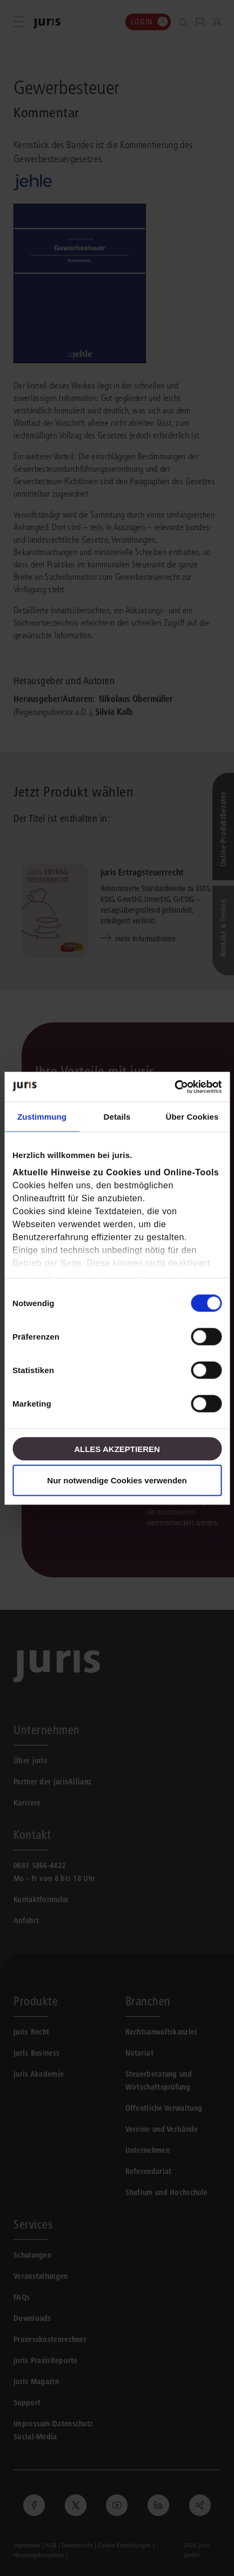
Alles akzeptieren (117, 1448)
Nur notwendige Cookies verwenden (116, 1479)
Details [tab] (117, 1116)
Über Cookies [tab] (192, 1116)
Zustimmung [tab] (41, 1116)
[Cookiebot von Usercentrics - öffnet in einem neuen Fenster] (174, 1087)
